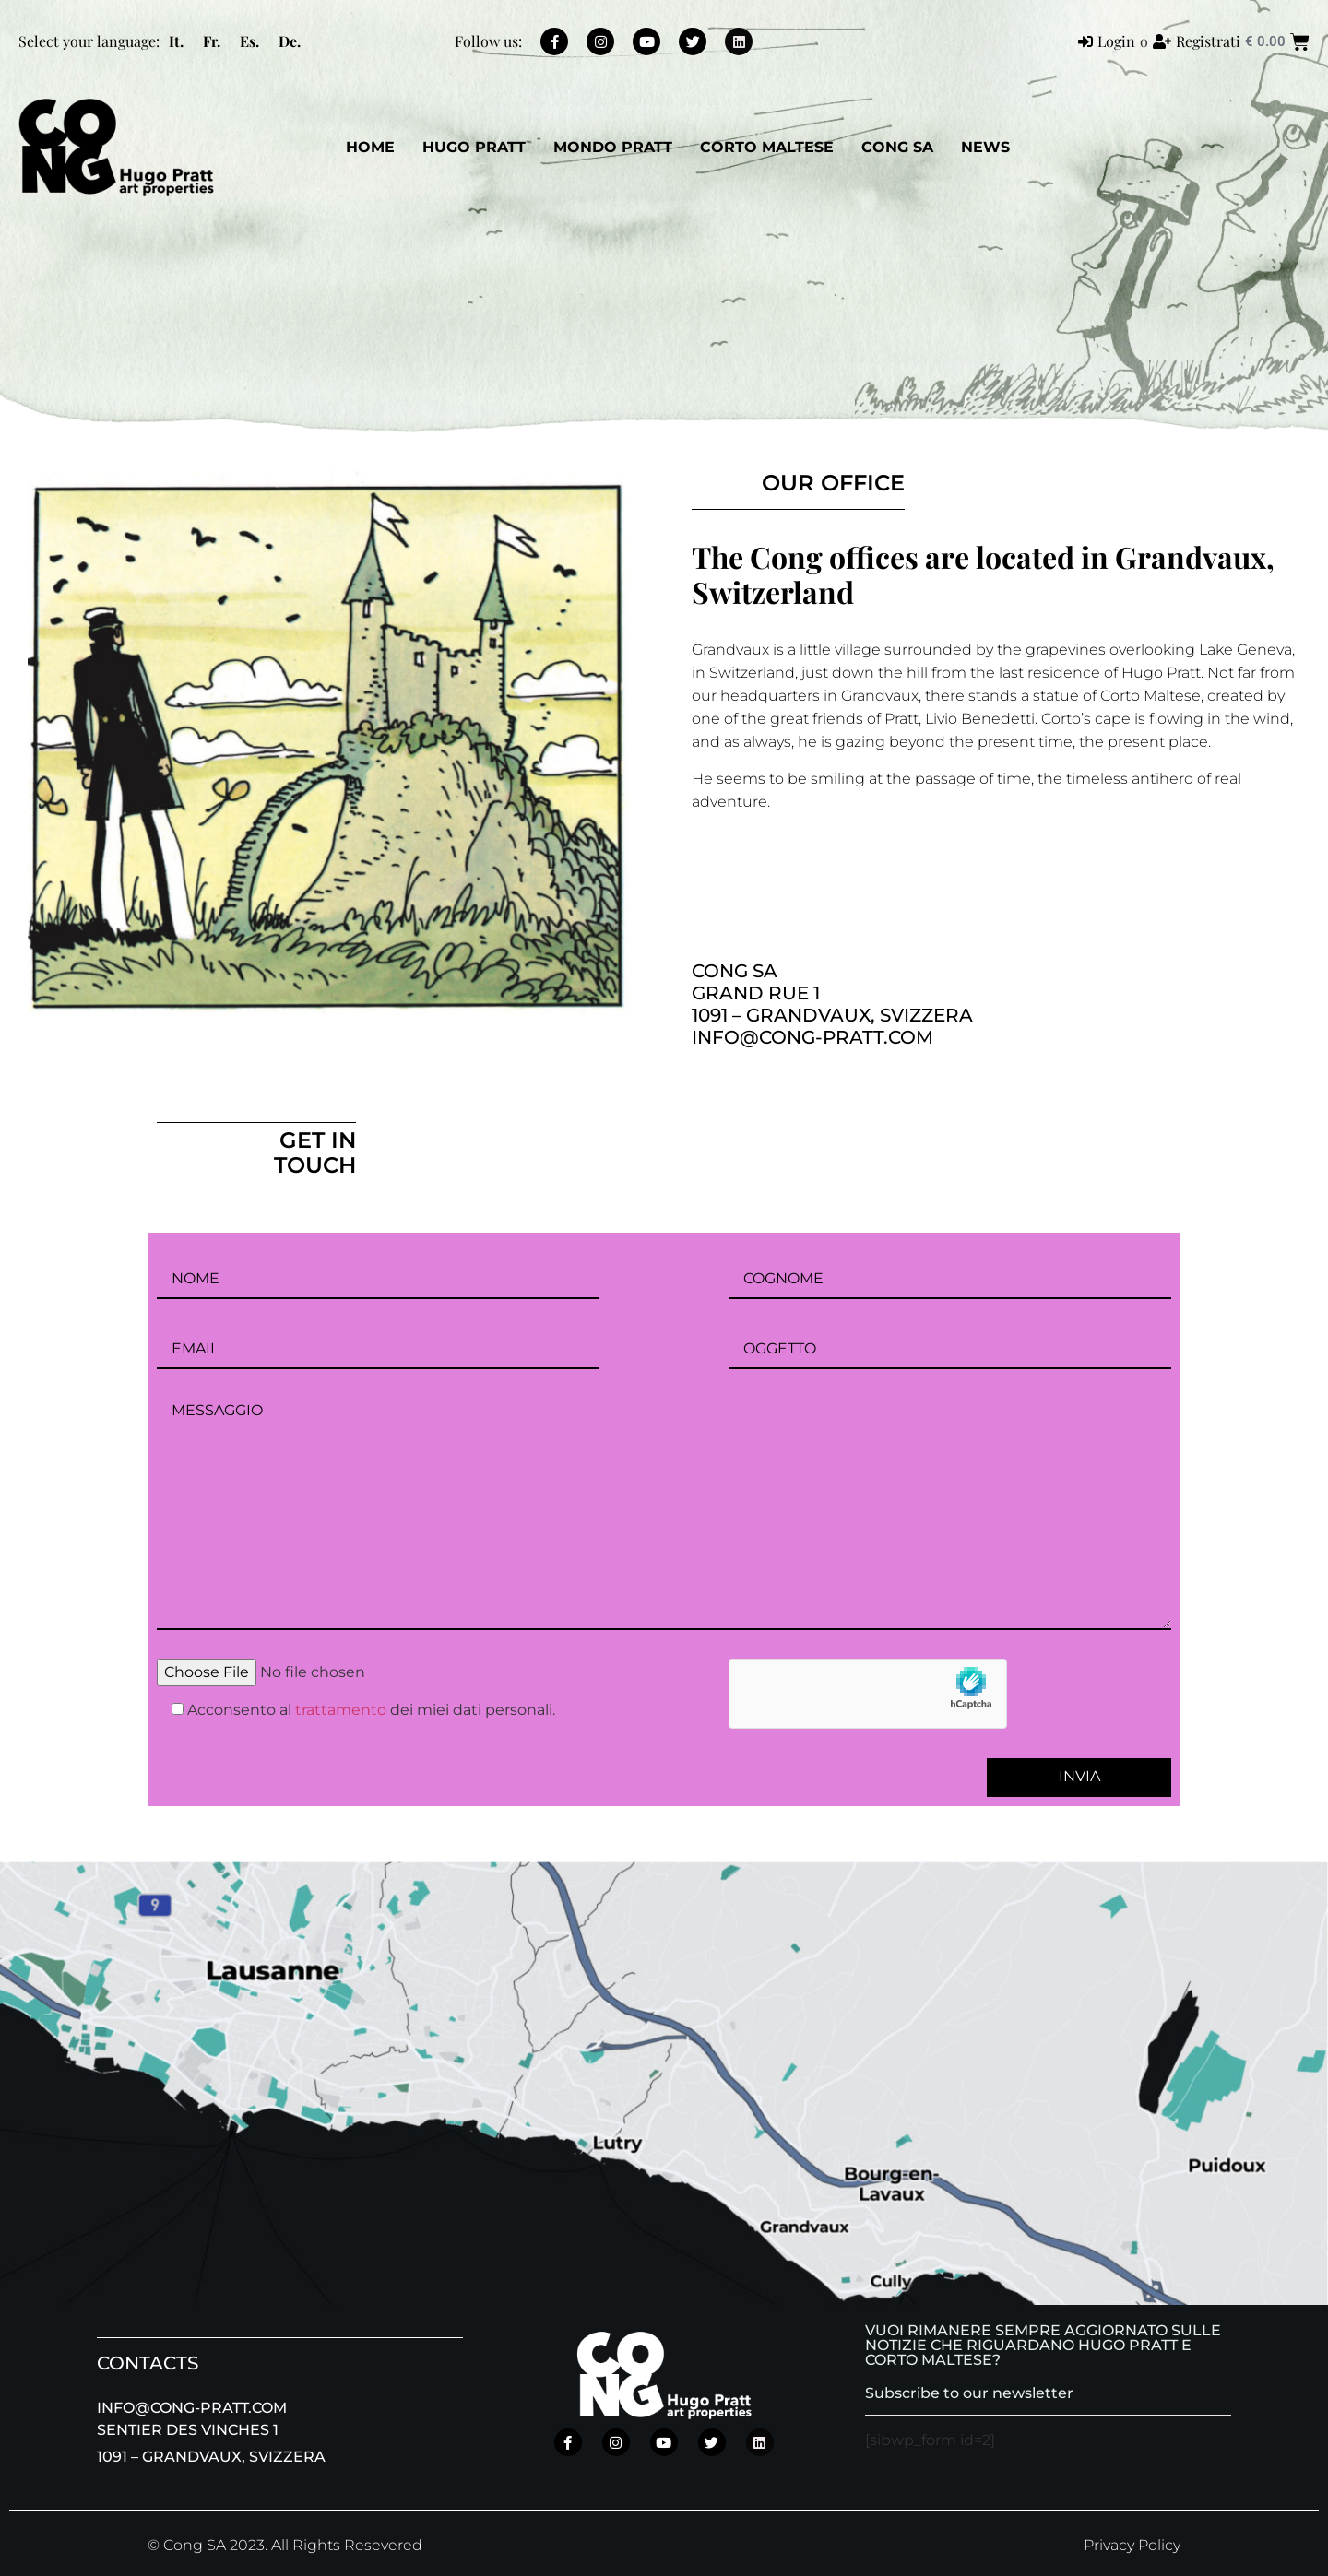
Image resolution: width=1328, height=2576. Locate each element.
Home (370, 147)
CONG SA (897, 147)
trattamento (340, 1710)
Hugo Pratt (474, 147)
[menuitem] (176, 41)
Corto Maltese (767, 147)
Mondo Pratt (612, 147)
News (985, 147)
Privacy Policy (1132, 2545)
